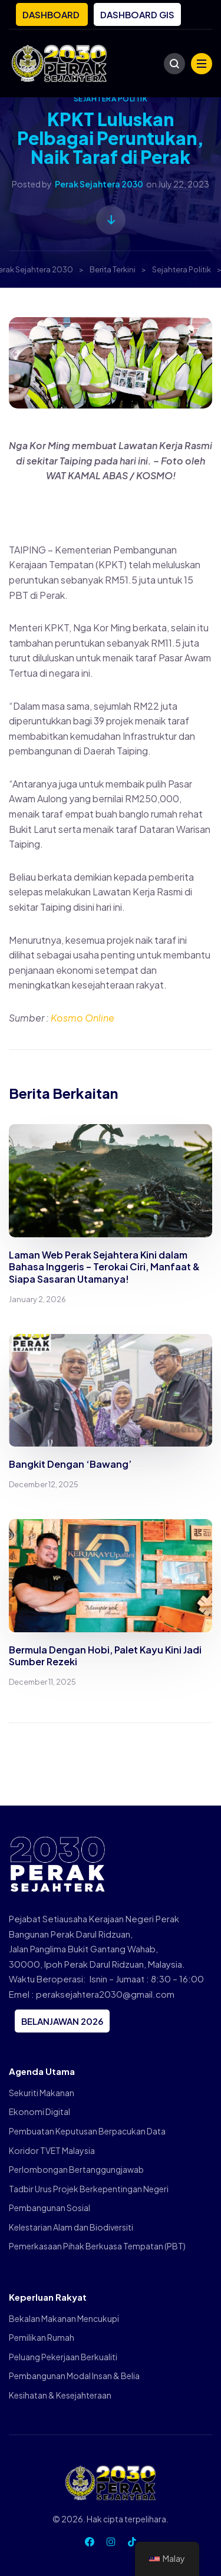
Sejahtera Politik (110, 98)
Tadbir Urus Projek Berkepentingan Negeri (89, 2188)
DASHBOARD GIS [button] (137, 14)
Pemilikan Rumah (41, 2337)
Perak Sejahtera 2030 (99, 184)
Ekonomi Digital (39, 2111)
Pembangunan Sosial (49, 2207)
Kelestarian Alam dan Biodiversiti (71, 2227)
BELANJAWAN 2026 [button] (62, 2021)
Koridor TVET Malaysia (52, 2150)
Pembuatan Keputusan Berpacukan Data (87, 2131)
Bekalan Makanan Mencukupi (64, 2318)
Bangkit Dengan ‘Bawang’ (70, 1464)
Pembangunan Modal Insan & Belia (74, 2375)
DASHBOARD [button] (51, 14)
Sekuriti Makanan (41, 2092)
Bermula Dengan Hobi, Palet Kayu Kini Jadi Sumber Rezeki (105, 1655)
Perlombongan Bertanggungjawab (76, 2169)
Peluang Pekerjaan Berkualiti (63, 2356)
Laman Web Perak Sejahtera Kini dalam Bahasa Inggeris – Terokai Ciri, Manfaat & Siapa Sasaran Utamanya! (104, 1267)
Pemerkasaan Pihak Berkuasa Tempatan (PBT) (97, 2246)
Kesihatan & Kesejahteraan (60, 2395)
